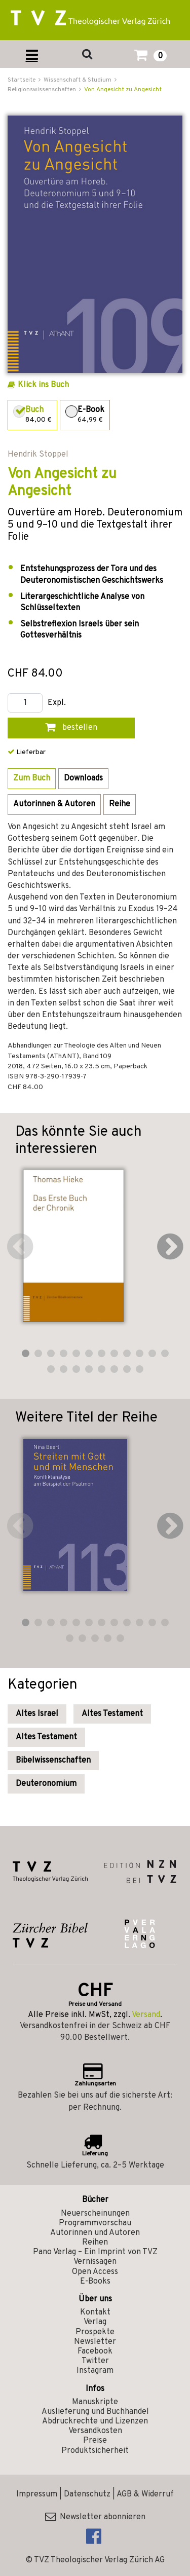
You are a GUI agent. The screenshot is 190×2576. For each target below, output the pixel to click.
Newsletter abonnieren (95, 2517)
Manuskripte (95, 2402)
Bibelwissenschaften (53, 1761)
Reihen (95, 2242)
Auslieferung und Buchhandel (95, 2412)
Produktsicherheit (95, 2451)
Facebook (95, 2351)
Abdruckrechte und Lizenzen (95, 2421)
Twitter (95, 2361)
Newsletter (95, 2342)
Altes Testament (112, 1714)
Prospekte (95, 2332)
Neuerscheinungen (95, 2214)
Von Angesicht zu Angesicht (123, 90)
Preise (95, 2441)
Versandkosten (95, 2431)
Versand (146, 2015)
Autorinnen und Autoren (95, 2233)
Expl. (57, 703)
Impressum (36, 2494)
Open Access (95, 2272)
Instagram (95, 2371)
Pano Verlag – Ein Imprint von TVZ (95, 2252)
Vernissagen (95, 2262)
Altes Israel (37, 1714)
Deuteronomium (46, 1784)
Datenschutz (87, 2494)
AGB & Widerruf (145, 2494)
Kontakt (95, 2312)
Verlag (95, 2322)
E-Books (95, 2281)
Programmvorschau (95, 2223)
